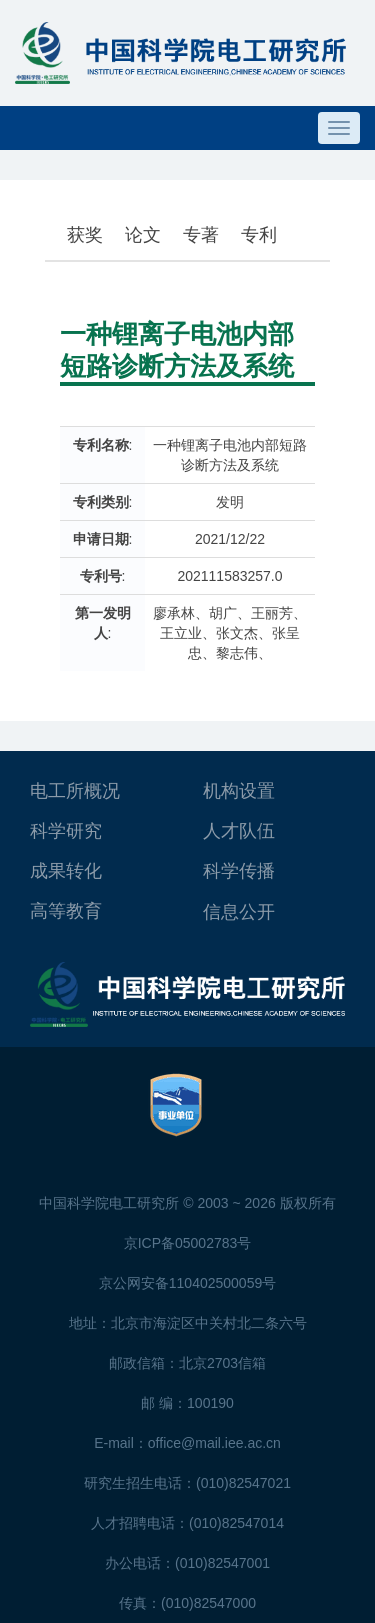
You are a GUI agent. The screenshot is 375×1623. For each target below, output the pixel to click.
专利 (259, 235)
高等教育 (66, 911)
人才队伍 (239, 831)
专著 (201, 235)
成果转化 (66, 871)
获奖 (85, 235)
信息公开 (239, 912)
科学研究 (66, 831)
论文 (143, 235)
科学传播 (239, 871)
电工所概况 (75, 791)
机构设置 (239, 791)
